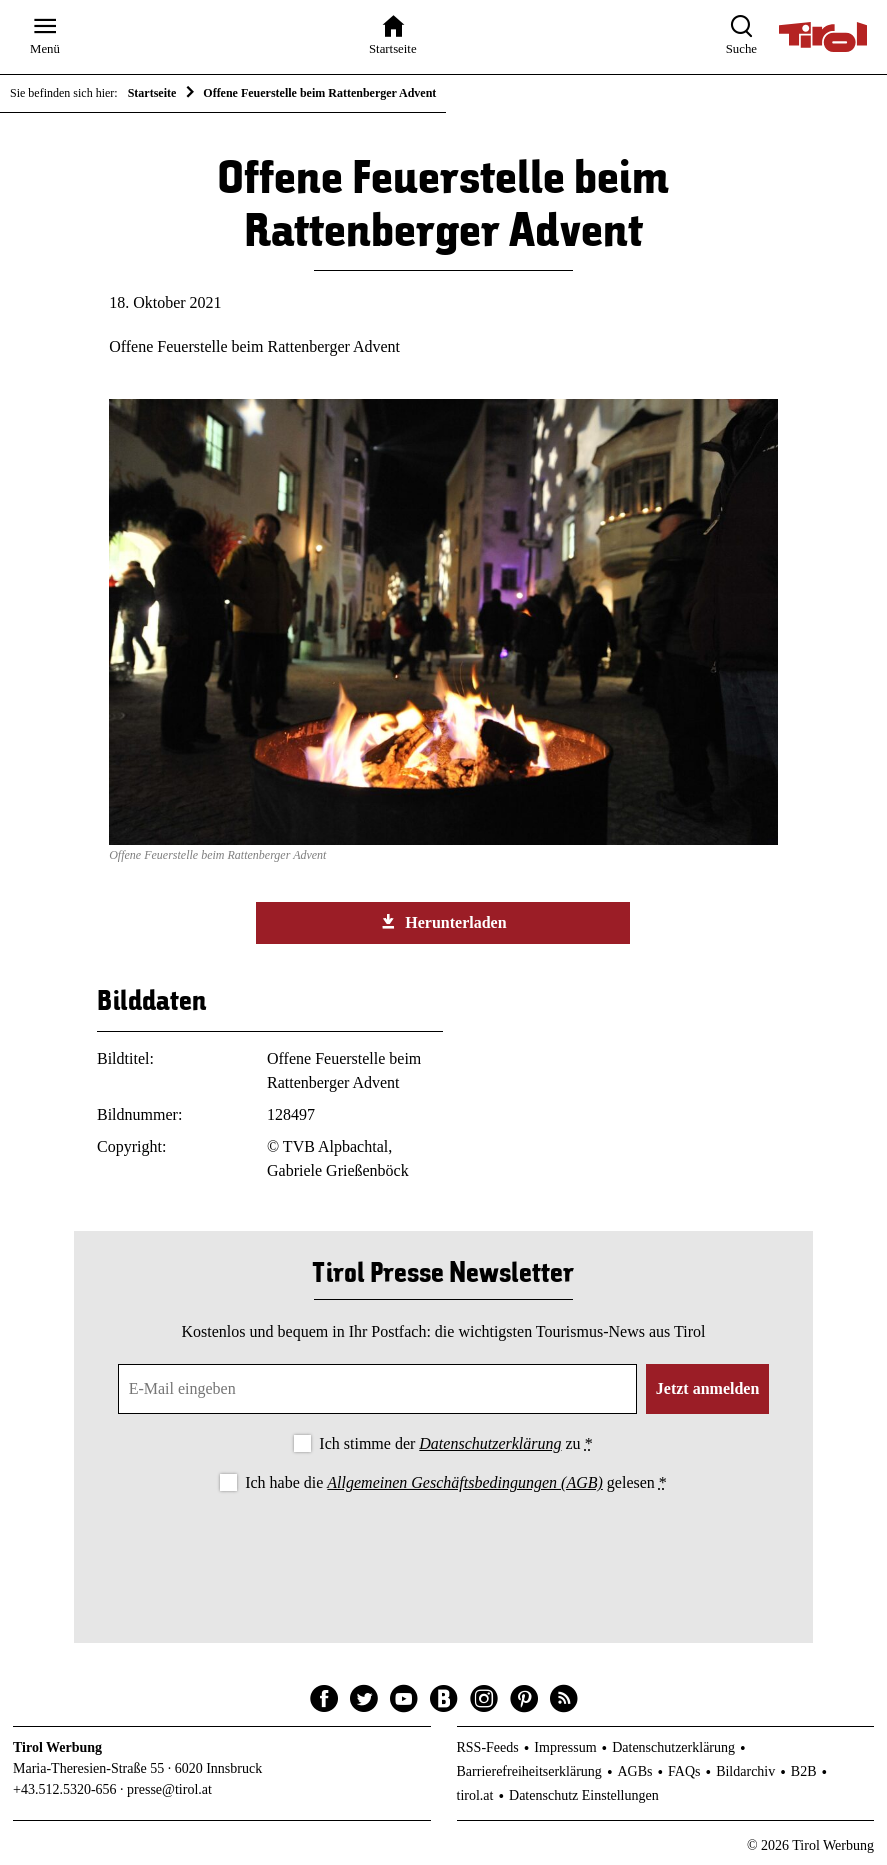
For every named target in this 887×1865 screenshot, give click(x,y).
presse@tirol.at (169, 1789)
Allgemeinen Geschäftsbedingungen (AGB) (464, 1482)
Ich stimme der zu (455, 1443)
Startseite (152, 93)
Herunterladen (443, 922)
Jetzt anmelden (708, 1388)
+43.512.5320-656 (65, 1789)
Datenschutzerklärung (490, 1443)
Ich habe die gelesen (456, 1482)
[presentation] (443, 1551)
